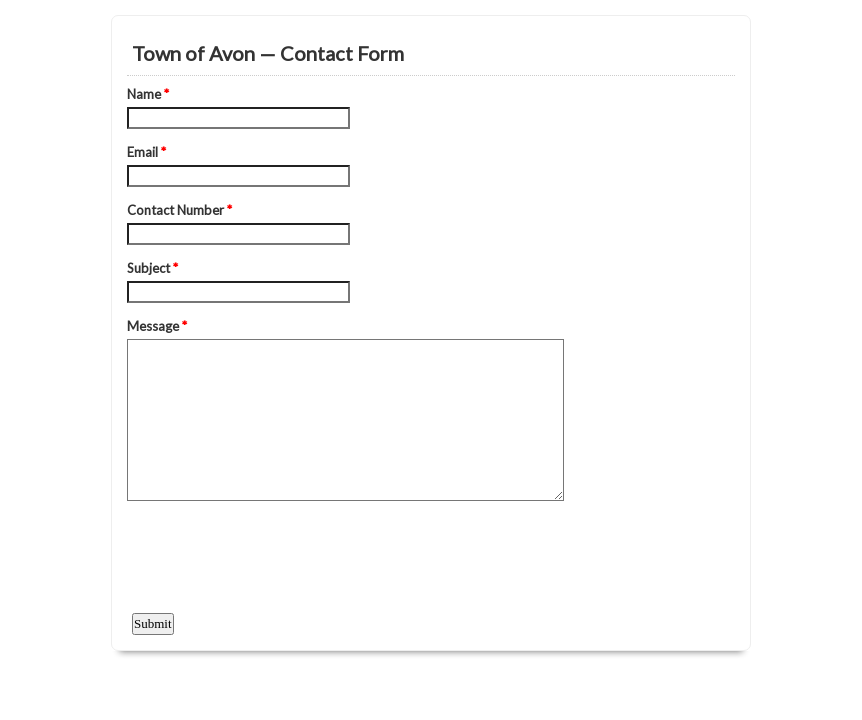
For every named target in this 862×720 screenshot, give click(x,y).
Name (148, 94)
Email (146, 152)
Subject (152, 268)
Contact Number (179, 210)
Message (157, 326)
